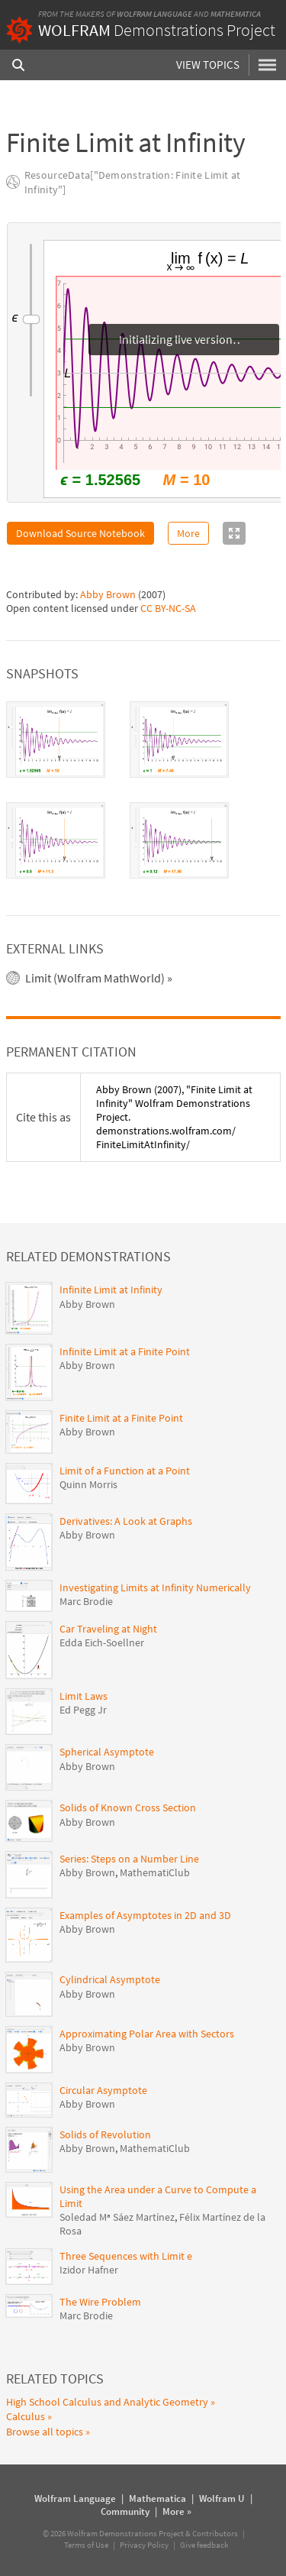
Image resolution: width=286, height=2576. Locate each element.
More (188, 533)
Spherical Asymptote (106, 1752)
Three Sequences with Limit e (125, 2256)
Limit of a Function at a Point (124, 1470)
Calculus (25, 2416)
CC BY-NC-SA (168, 608)
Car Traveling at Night (108, 1629)
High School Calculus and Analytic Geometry (107, 2402)
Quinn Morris (88, 1484)
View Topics (207, 64)
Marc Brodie (86, 1601)
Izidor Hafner (88, 2270)
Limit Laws (83, 1696)
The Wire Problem (100, 2302)
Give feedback (204, 2544)
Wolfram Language (154, 13)
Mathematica (235, 13)
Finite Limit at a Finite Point (121, 1418)
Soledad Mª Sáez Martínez (117, 2217)
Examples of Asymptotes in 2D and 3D (145, 1915)
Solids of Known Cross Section (127, 1807)
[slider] (31, 320)
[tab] (55, 739)
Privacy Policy (144, 2544)
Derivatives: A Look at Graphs (125, 1521)
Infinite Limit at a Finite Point (124, 1351)
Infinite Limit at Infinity (110, 1289)
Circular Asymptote (103, 2090)
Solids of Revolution (105, 2134)
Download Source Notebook (80, 533)
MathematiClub (155, 1872)
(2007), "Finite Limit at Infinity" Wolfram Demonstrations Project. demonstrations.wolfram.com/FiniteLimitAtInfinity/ (174, 1117)
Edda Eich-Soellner (101, 1642)
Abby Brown (108, 594)
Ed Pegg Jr (83, 1710)
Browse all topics (44, 2431)
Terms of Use (86, 2544)
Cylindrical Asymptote (109, 1979)
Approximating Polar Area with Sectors (146, 2033)
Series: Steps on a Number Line (129, 1859)
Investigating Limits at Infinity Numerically (155, 1587)
